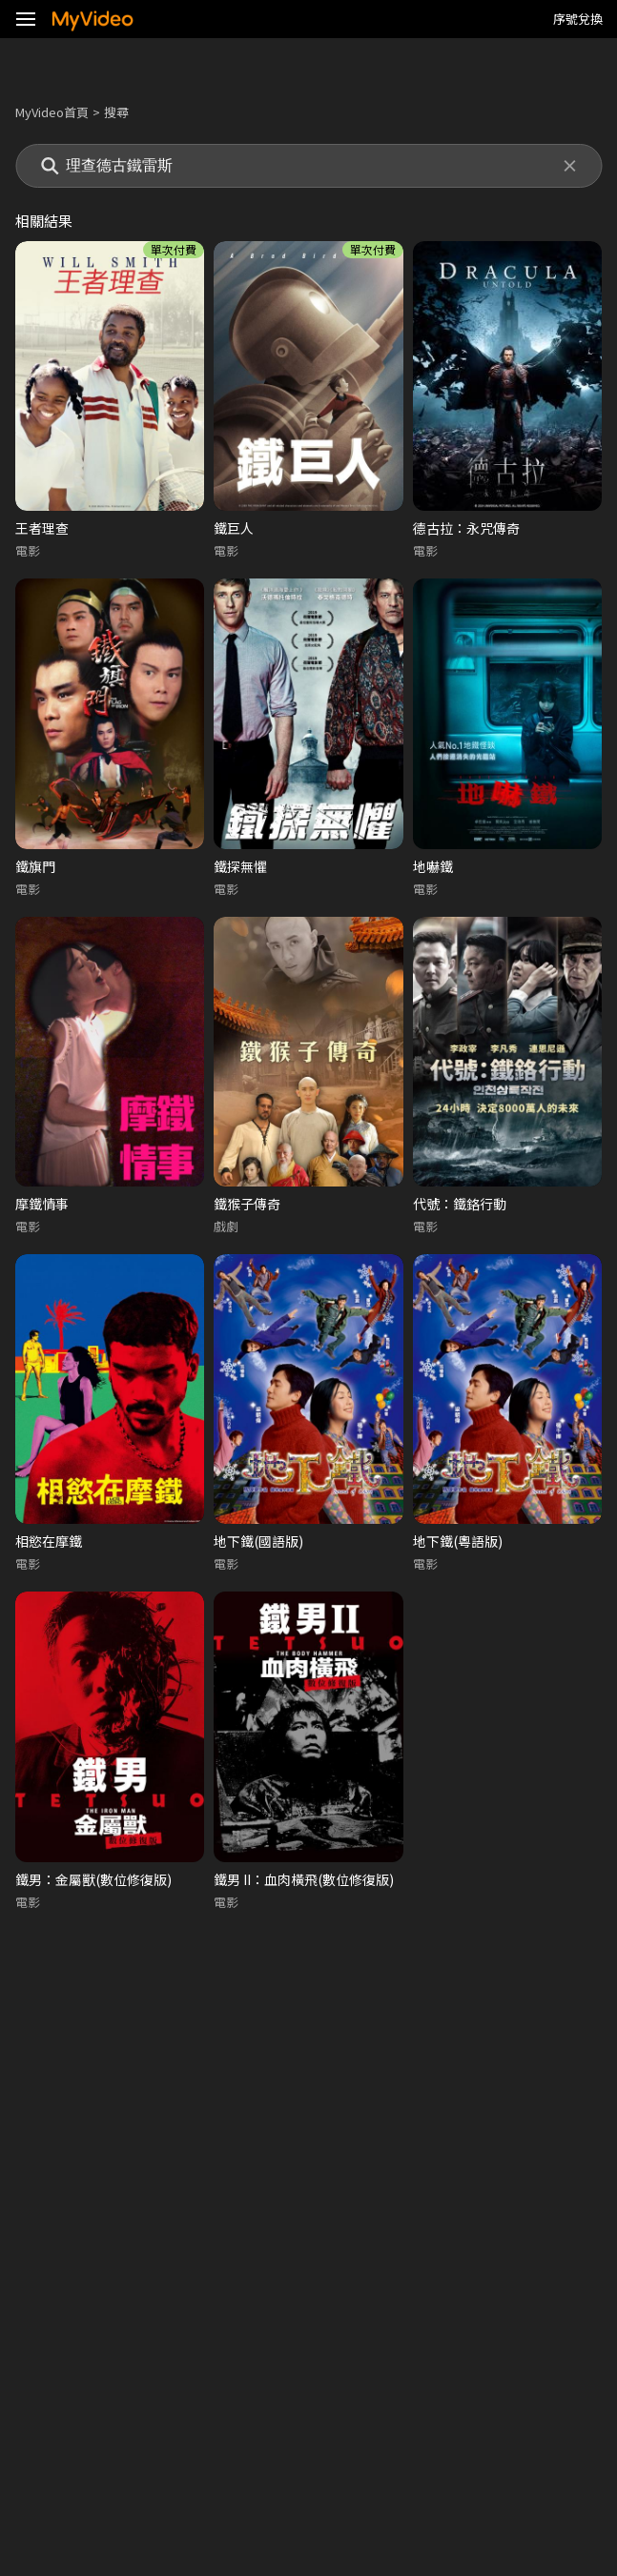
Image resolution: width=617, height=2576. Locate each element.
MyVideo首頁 (52, 112)
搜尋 (116, 112)
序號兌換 (578, 19)
